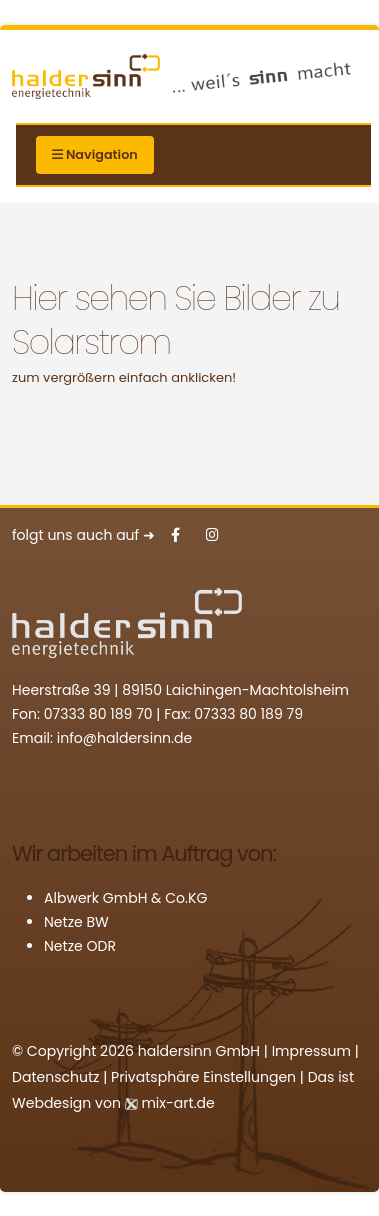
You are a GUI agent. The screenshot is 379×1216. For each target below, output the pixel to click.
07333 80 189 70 (98, 714)
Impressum (311, 1051)
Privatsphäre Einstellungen (203, 1077)
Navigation (95, 154)
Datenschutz (55, 1077)
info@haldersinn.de (124, 738)
